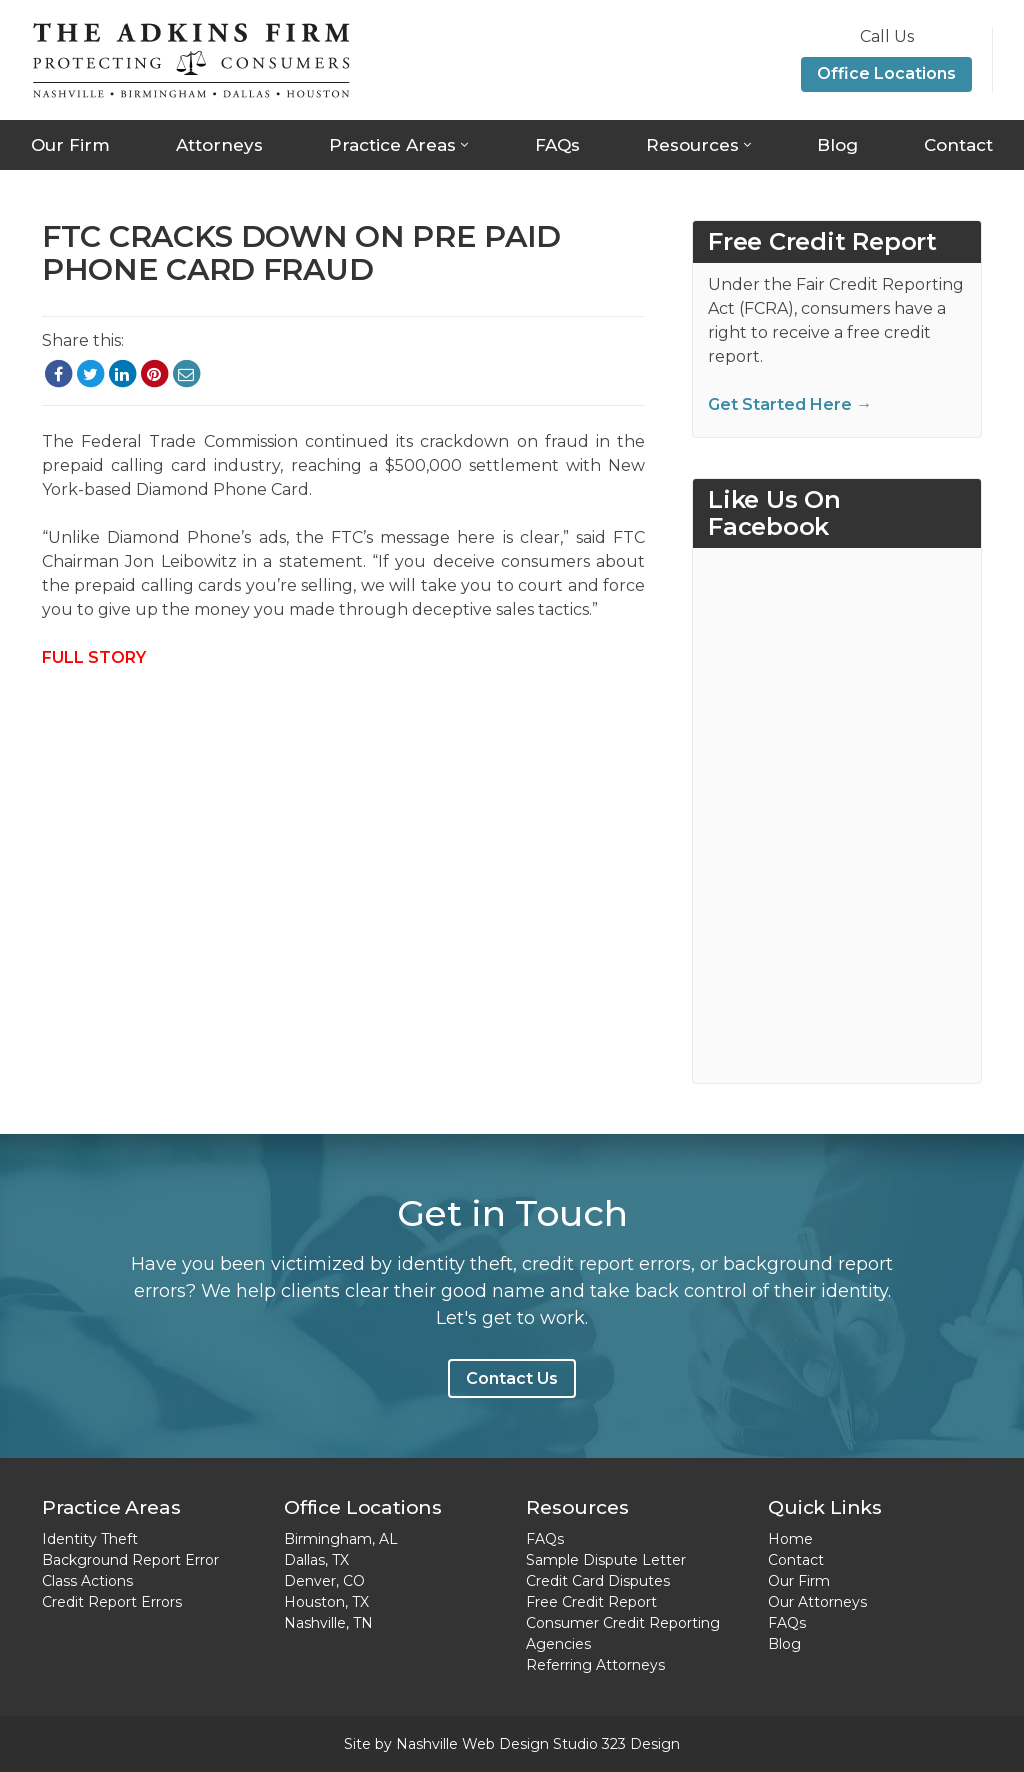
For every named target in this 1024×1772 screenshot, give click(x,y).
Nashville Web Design (472, 1744)
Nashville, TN (328, 1623)
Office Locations (886, 73)
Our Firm (70, 145)
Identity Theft (90, 1539)
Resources (692, 145)
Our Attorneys (817, 1602)
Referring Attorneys (595, 1665)
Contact (958, 145)
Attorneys (219, 145)
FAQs (557, 145)
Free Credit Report (591, 1602)
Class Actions (87, 1581)
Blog (837, 145)
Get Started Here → (790, 404)
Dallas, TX (316, 1560)
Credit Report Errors (112, 1602)
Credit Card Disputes (598, 1581)
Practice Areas (392, 145)
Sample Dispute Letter (606, 1560)
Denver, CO (324, 1581)
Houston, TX (326, 1602)
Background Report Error (130, 1560)
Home (790, 1539)
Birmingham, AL (341, 1539)
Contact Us (512, 1378)
